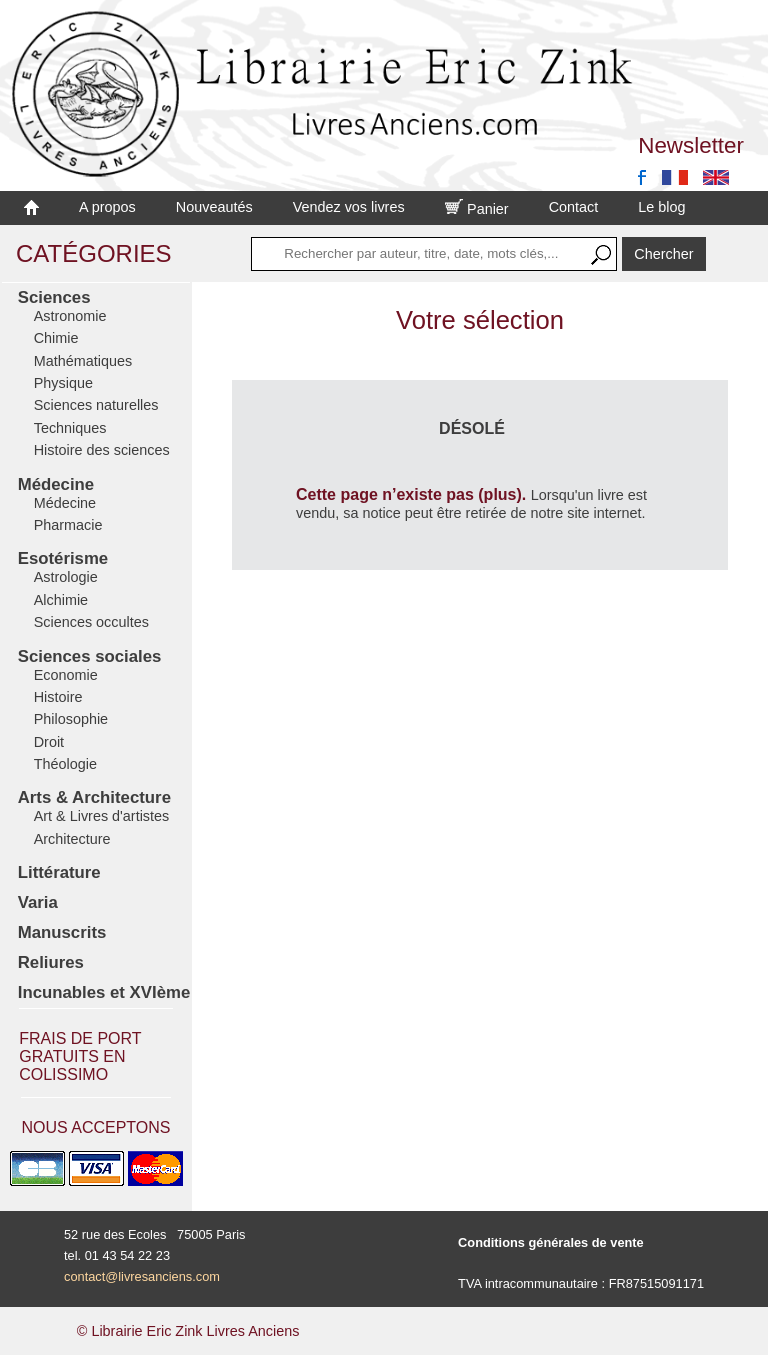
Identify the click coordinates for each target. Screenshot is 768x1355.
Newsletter (691, 145)
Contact (574, 207)
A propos (107, 207)
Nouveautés (214, 207)
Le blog (661, 207)
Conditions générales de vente (551, 1242)
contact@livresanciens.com (142, 1276)
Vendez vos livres (349, 207)
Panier (477, 209)
